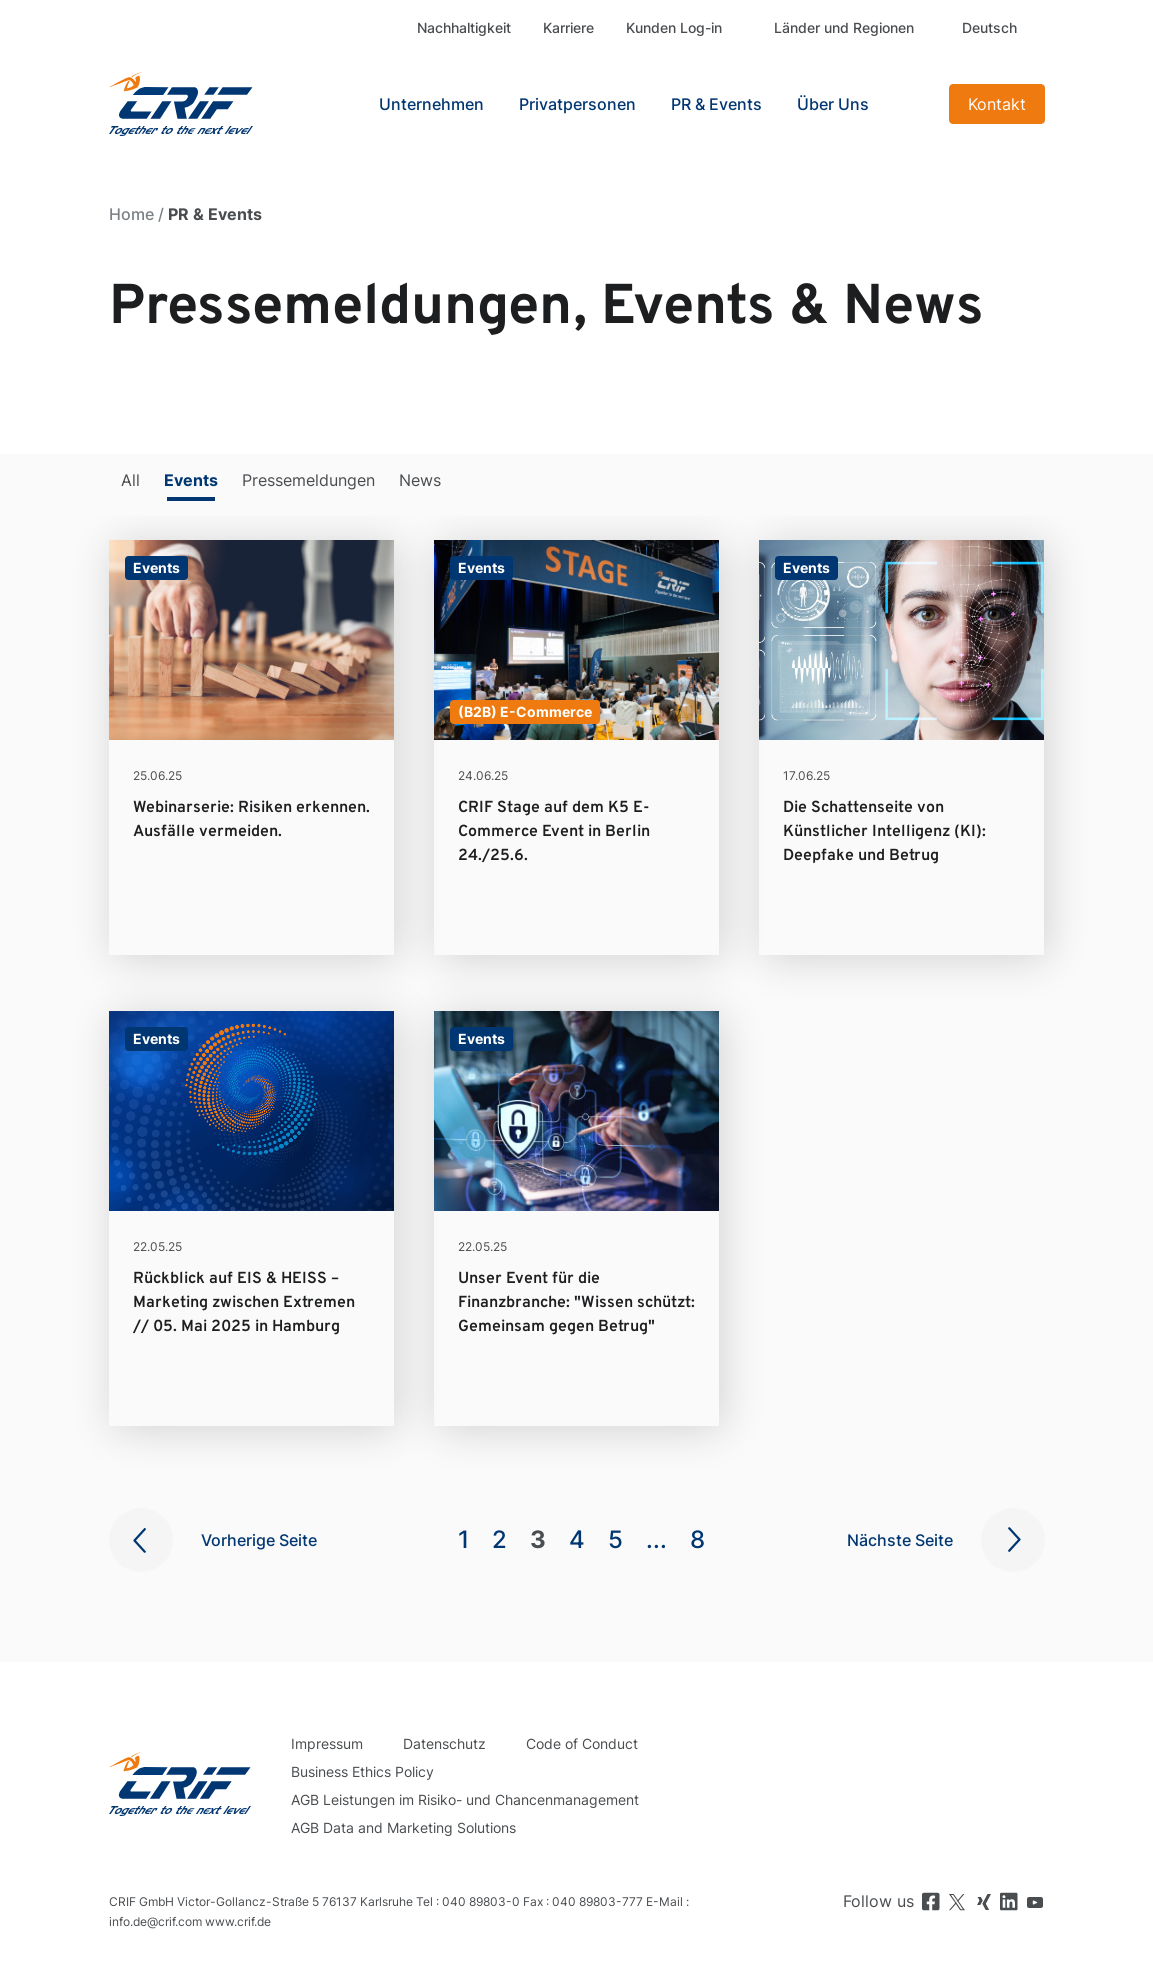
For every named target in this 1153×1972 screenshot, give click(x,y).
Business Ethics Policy (362, 1771)
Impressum (327, 1743)
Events (191, 480)
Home (131, 214)
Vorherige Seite (259, 1540)
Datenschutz (444, 1743)
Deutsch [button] (989, 27)
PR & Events (716, 104)
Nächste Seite (900, 1540)
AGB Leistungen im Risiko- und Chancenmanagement (465, 1799)
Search (914, 104)
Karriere (568, 27)
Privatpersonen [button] (577, 104)
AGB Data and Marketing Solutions (403, 1827)
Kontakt (997, 104)
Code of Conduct (582, 1743)
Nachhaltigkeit (464, 27)
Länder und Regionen (844, 27)
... (656, 1539)
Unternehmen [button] (431, 104)
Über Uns (833, 104)
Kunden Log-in (674, 27)
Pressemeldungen (308, 480)
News (420, 480)
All (130, 480)
